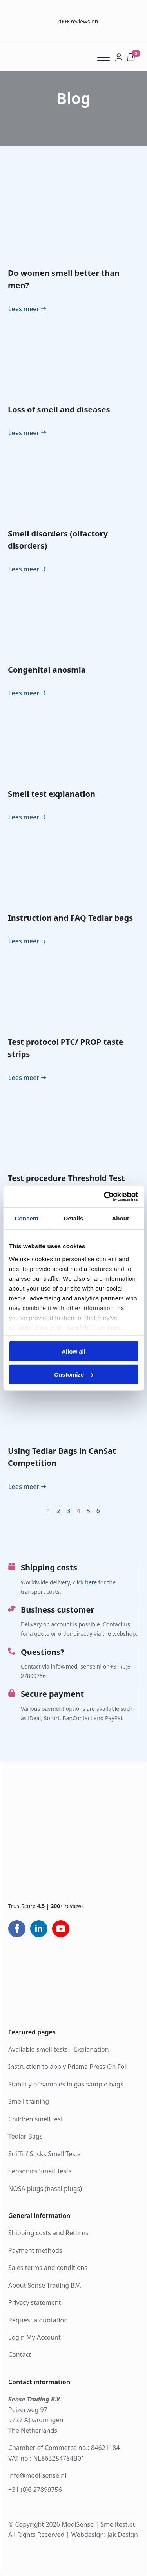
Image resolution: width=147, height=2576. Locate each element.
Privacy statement (34, 2302)
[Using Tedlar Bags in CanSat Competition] (73, 1400)
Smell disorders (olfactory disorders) (58, 539)
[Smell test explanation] (73, 742)
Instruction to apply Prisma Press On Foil (68, 2066)
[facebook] (16, 1928)
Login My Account (34, 2337)
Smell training (28, 2101)
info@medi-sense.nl (37, 2475)
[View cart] (131, 57)
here (91, 1582)
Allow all (73, 1351)
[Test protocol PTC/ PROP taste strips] (73, 991)
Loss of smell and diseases (59, 409)
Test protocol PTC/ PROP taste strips (65, 1048)
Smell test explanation (51, 793)
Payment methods (35, 2250)
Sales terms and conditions (47, 2267)
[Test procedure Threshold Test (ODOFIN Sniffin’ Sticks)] (73, 1127)
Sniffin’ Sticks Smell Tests (44, 2153)
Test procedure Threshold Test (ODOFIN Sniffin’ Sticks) (66, 1184)
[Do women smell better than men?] (73, 222)
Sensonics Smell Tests (40, 2171)
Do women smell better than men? (64, 279)
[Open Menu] (106, 57)
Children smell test (35, 2119)
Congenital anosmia (47, 669)
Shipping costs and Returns (48, 2233)
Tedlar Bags (25, 2136)
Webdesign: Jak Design (104, 2534)
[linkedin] (38, 1928)
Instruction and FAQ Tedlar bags (70, 918)
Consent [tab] (26, 1218)
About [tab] (120, 1218)
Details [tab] (73, 1218)
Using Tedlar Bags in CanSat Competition (62, 1457)
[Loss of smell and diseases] (73, 358)
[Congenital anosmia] (73, 618)
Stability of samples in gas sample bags (65, 2084)
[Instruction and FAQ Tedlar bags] (73, 867)
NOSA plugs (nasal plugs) (45, 2188)
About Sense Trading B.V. (44, 2285)
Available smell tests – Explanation (58, 2049)
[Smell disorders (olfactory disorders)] (73, 482)
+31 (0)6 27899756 (35, 2489)
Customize (73, 1374)
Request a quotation (38, 2320)
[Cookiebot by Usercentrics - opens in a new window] (104, 1196)
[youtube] (60, 1928)
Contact (19, 2354)
